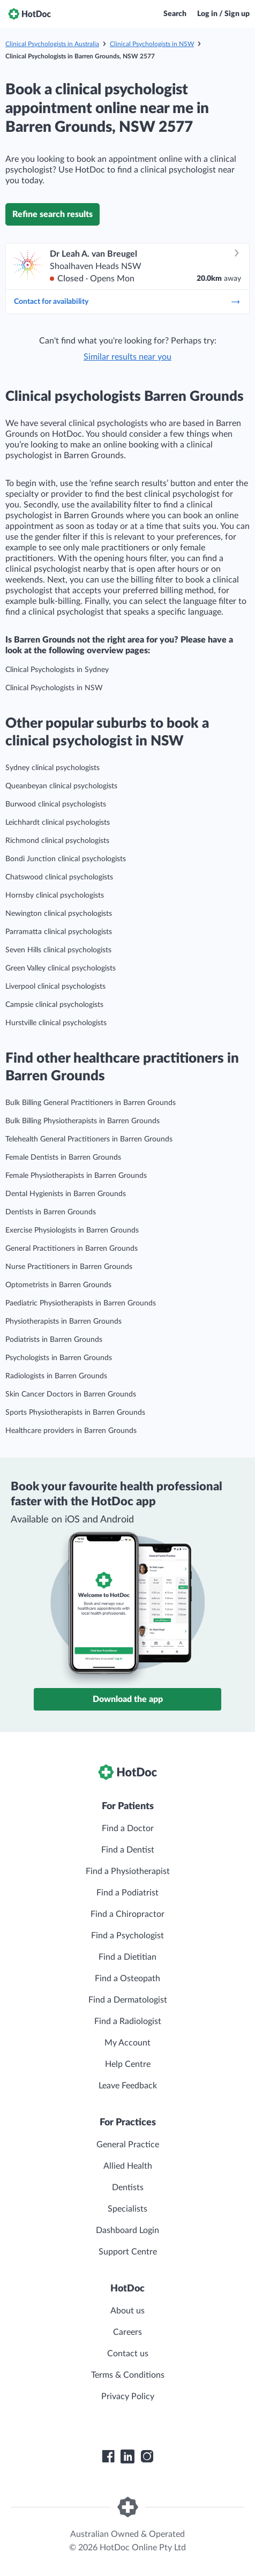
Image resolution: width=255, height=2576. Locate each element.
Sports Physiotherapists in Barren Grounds (75, 1412)
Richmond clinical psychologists (57, 841)
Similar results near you (127, 357)
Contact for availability (127, 301)
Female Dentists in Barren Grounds (63, 1157)
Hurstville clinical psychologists (56, 1023)
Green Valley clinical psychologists (60, 968)
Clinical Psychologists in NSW (152, 44)
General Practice (127, 2144)
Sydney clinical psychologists (52, 768)
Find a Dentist (127, 1850)
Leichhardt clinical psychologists (57, 822)
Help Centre (128, 2064)
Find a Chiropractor (127, 1914)
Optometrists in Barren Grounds (58, 1285)
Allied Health (127, 2166)
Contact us (127, 2353)
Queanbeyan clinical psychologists (61, 786)
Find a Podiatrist (127, 1892)
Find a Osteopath (127, 1978)
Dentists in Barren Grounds (50, 1212)
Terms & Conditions (127, 2375)
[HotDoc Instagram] (146, 2456)
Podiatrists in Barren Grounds (53, 1339)
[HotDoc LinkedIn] (127, 2456)
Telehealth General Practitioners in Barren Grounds (88, 1139)
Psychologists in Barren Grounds (58, 1358)
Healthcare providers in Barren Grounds (71, 1431)
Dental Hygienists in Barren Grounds (65, 1194)
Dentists (128, 2187)
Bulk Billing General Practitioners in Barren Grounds (90, 1103)
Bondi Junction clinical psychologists (65, 859)
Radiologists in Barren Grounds (56, 1376)
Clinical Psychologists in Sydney (57, 670)
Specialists (127, 2209)
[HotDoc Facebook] (108, 2456)
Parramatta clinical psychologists (58, 932)
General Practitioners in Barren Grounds (71, 1248)
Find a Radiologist (127, 2021)
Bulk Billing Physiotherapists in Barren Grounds (82, 1121)
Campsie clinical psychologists (54, 1005)
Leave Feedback (128, 2085)
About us (127, 2310)
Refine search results (52, 214)
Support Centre (128, 2252)
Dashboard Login (127, 2230)
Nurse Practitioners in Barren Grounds (68, 1267)
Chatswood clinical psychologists (59, 877)
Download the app (128, 1699)
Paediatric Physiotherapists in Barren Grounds (80, 1303)
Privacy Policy (127, 2396)
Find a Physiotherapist (128, 1871)
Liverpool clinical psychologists (55, 986)
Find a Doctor (128, 1828)
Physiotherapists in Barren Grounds (63, 1321)
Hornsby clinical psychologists (54, 895)
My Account (127, 2043)
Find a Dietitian (127, 1957)
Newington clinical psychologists (58, 913)
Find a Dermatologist (127, 2000)
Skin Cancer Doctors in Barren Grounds (70, 1394)
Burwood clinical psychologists (55, 804)
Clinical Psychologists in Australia (52, 44)
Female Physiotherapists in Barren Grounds (76, 1175)
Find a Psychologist (127, 1935)
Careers (127, 2332)
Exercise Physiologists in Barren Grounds (72, 1230)
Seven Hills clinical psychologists (58, 950)
